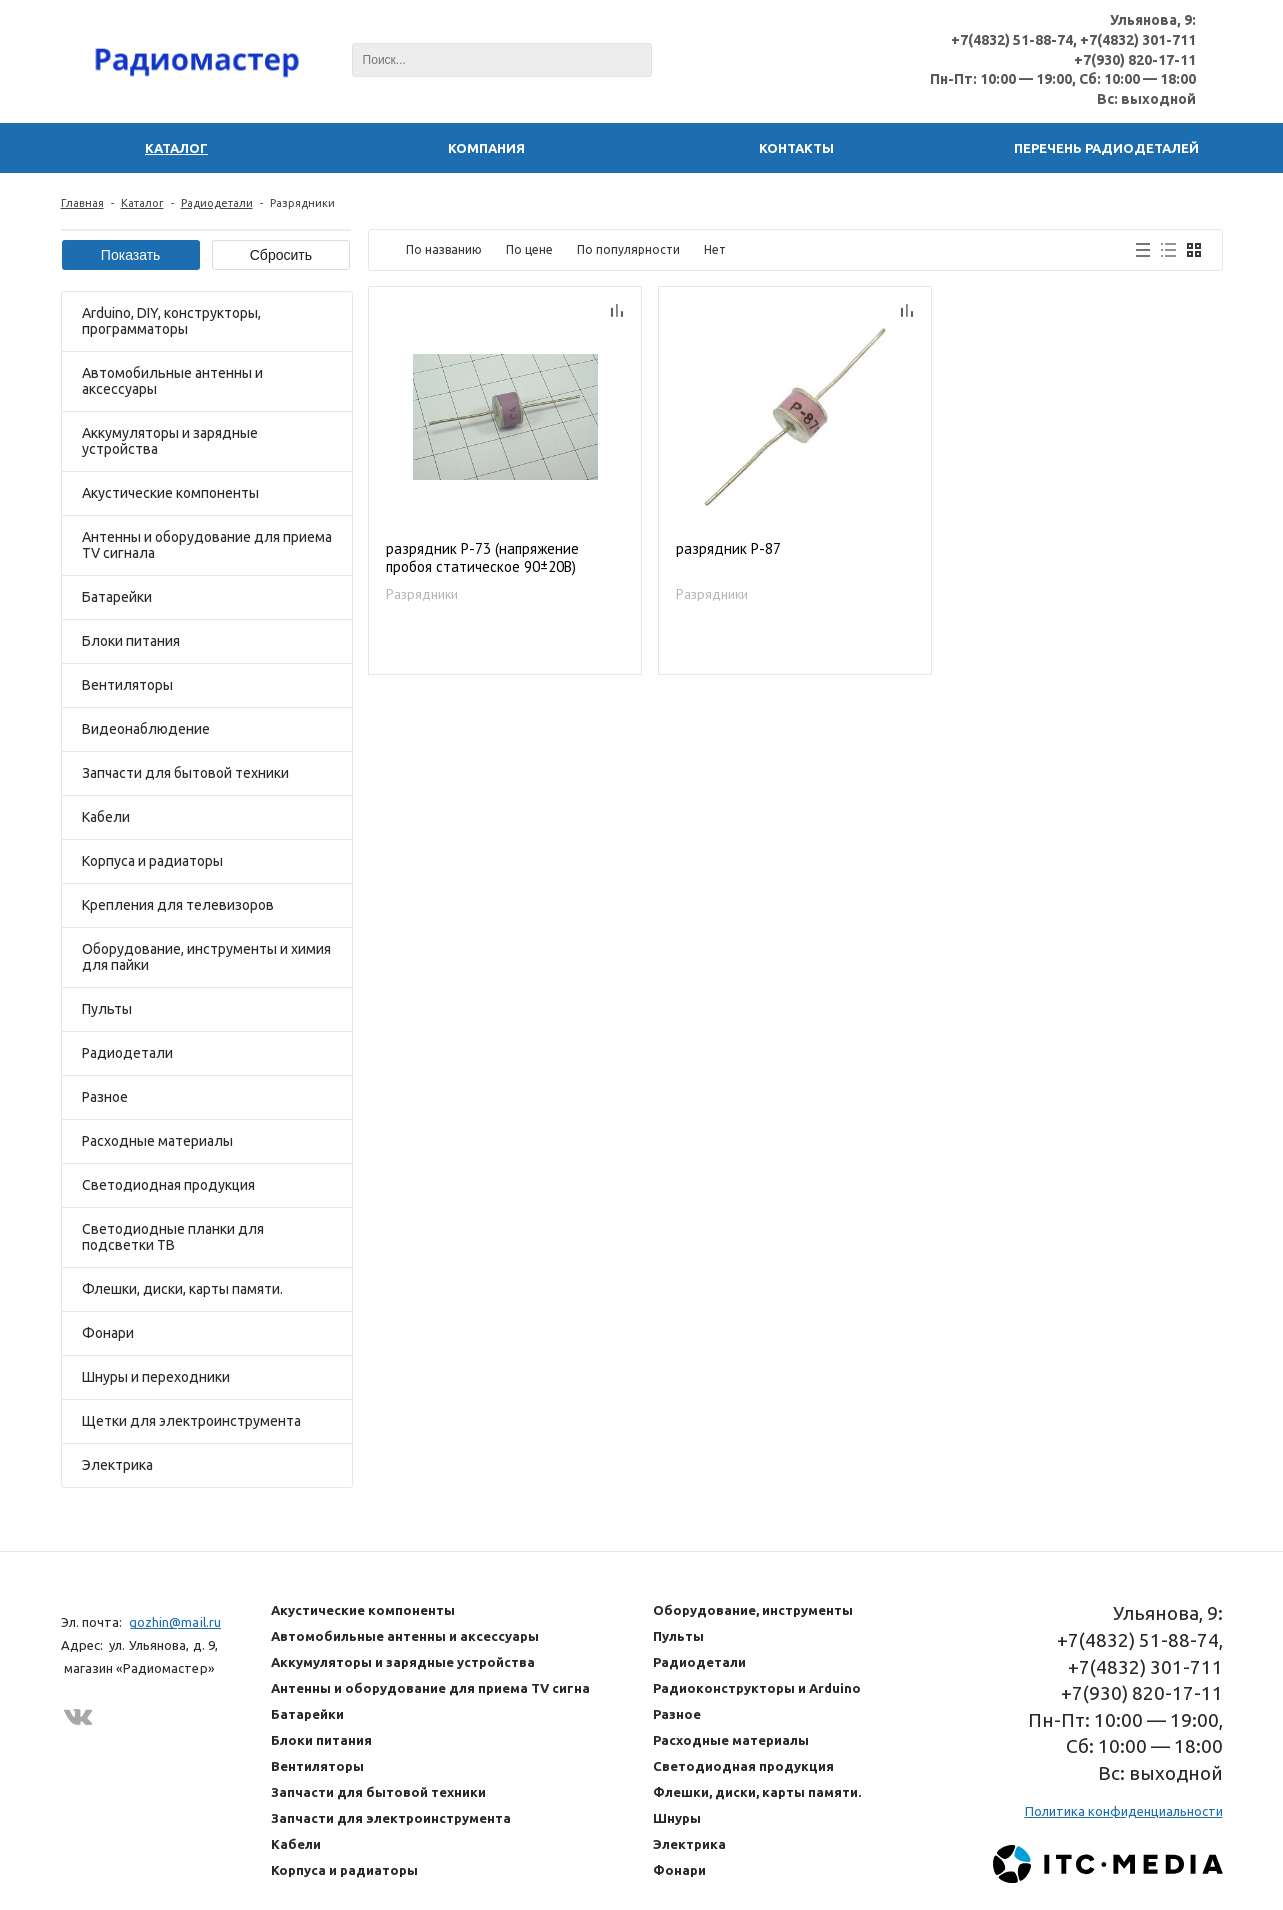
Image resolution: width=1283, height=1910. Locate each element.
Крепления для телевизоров (178, 905)
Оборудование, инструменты (753, 1610)
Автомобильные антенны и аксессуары (172, 381)
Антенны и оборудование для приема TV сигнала (207, 545)
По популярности (628, 249)
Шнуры (677, 1818)
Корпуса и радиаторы (152, 861)
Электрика (117, 1465)
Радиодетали (217, 203)
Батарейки (117, 597)
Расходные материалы (157, 1141)
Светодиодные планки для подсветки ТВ (173, 1237)
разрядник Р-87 (728, 549)
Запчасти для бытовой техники (185, 773)
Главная (82, 203)
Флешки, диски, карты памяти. (182, 1289)
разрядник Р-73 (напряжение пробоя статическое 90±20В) (482, 558)
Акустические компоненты (170, 493)
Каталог (142, 203)
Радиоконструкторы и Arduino (757, 1688)
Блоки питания (131, 641)
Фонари (108, 1333)
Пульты (107, 1009)
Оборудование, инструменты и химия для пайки (206, 957)
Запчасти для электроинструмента (391, 1818)
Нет (715, 249)
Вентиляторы (127, 685)
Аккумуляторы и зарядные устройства (170, 441)
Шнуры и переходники (156, 1377)
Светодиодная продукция (168, 1185)
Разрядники (422, 594)
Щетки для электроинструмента (191, 1421)
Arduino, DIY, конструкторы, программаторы (171, 321)
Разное (105, 1097)
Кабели (106, 817)
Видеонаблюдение (146, 729)
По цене (529, 249)
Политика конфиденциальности (1124, 1811)
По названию (444, 249)
